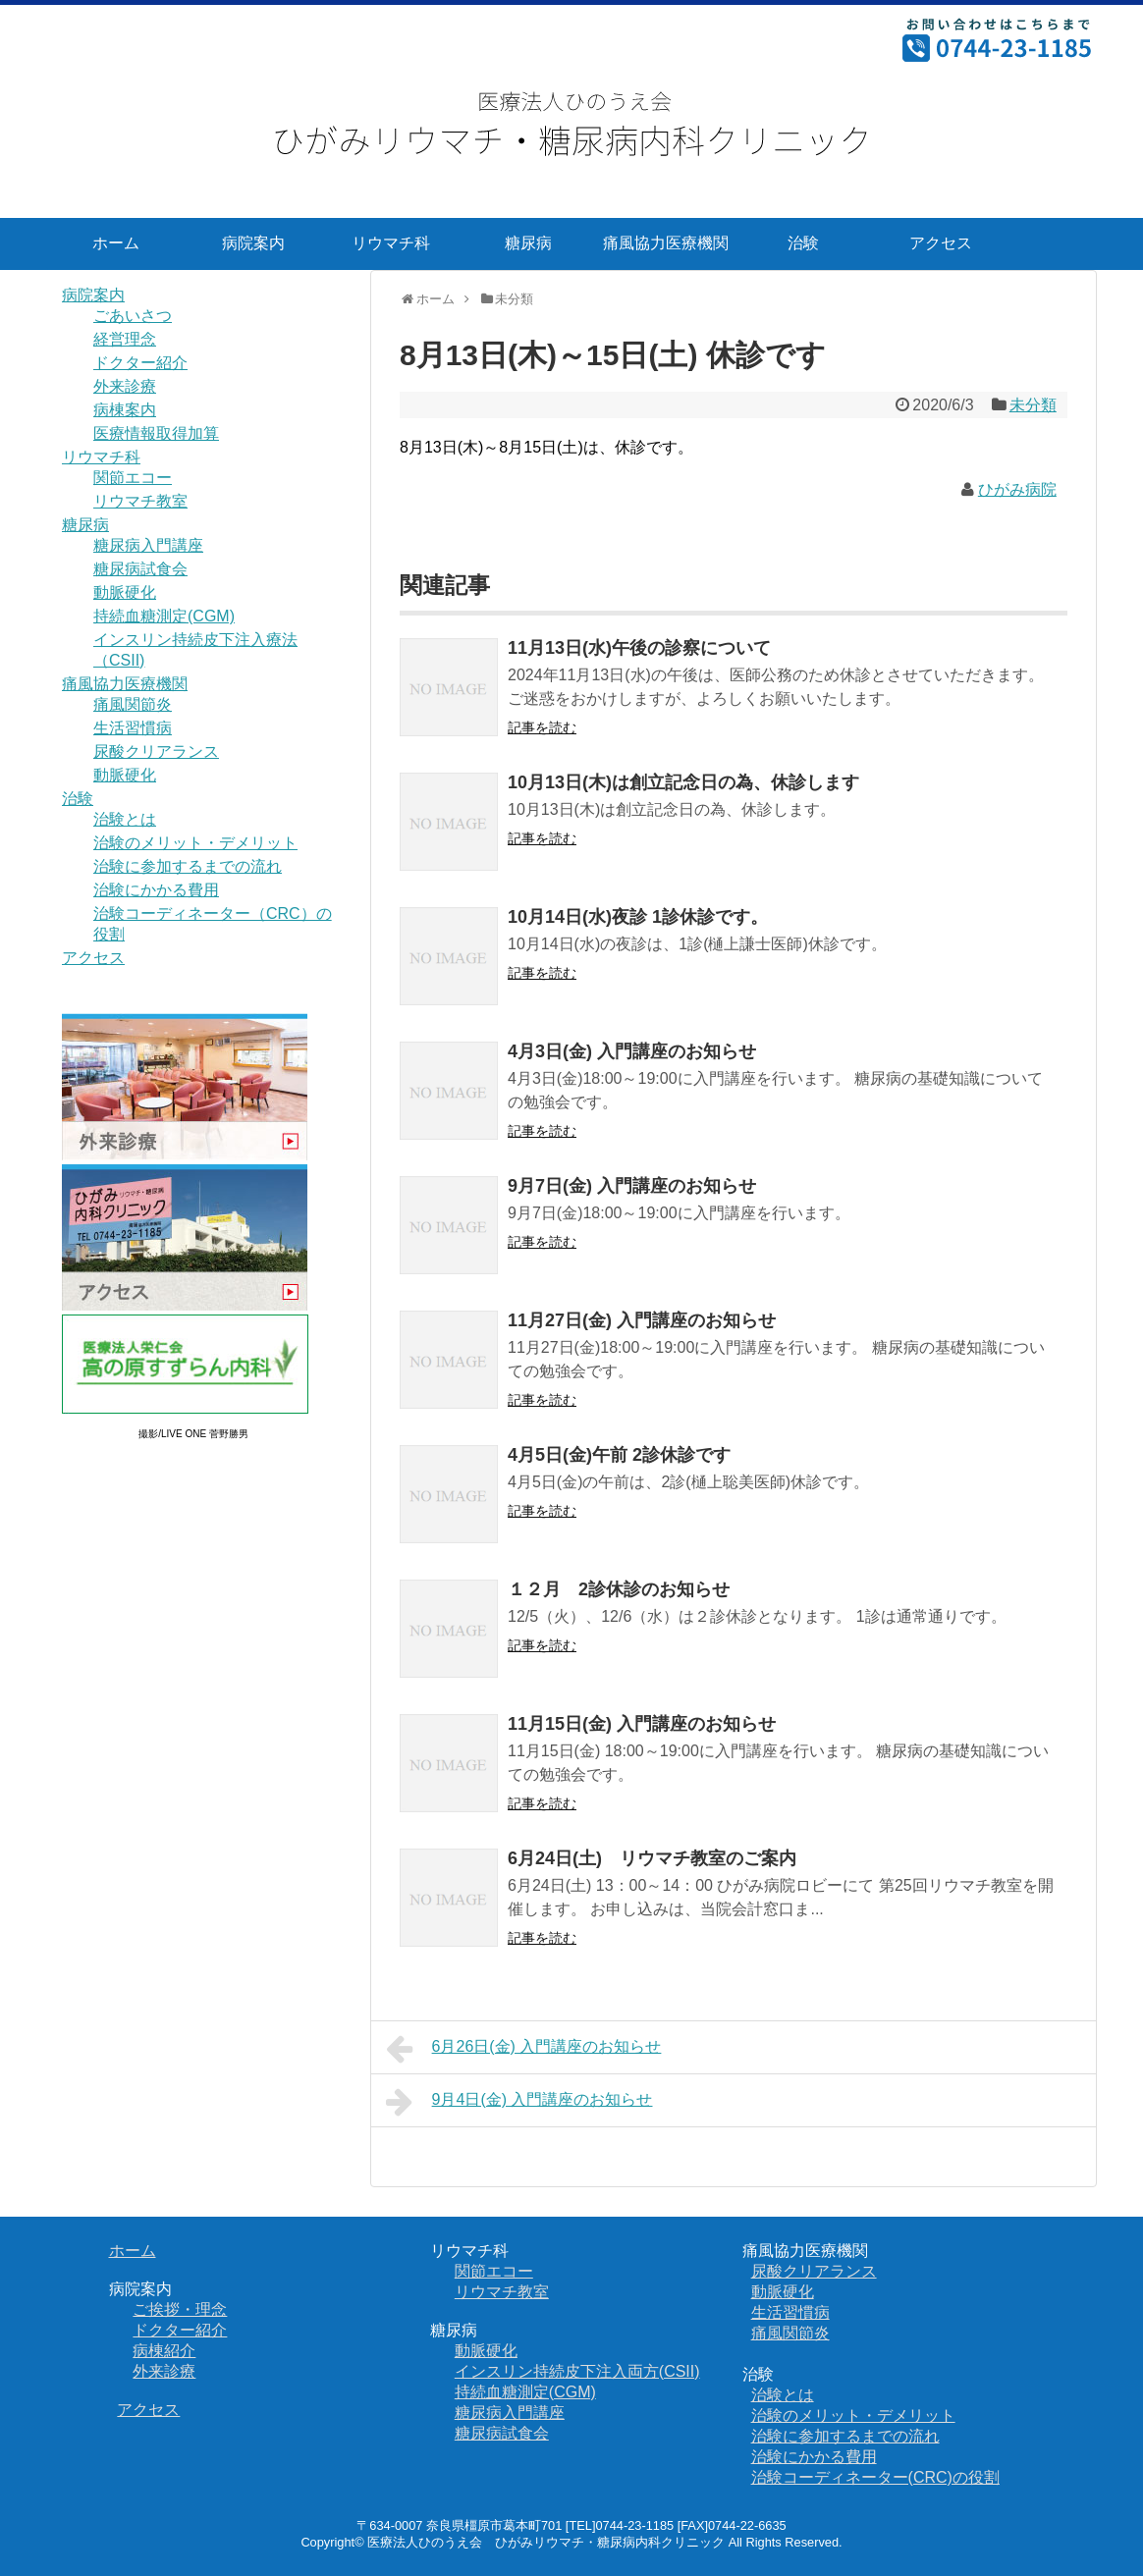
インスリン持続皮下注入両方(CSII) (577, 2371)
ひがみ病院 (1017, 489)
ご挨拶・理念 (180, 2309)
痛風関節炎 (132, 704)
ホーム (115, 243)
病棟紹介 (164, 2350)
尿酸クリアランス (156, 751)
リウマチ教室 (140, 501)
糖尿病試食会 (140, 569)
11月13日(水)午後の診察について (639, 648)
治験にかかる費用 (156, 890)
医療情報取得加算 (156, 433)
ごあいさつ (132, 315)
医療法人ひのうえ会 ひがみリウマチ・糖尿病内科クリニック (546, 2542)
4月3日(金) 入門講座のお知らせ (632, 1051)
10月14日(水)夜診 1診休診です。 (638, 917)
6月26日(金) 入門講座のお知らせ (523, 2049)
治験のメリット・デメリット (195, 842)
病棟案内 (124, 410)
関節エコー (132, 477)
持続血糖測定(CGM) (164, 616)
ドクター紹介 (140, 362)
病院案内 (253, 243)
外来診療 (124, 386)
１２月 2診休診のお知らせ (619, 1589)
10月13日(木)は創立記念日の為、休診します (683, 782)
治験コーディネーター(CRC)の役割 (875, 2477)
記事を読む (542, 727)
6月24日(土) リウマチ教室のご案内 (652, 1858)
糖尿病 (528, 243)
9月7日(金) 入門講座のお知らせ (632, 1186)
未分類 (1033, 405)
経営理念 (124, 339)
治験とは (124, 819)
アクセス (940, 243)
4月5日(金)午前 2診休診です (619, 1455)
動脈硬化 (124, 592)
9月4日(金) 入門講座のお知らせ (519, 2102)
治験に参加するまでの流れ (187, 866)
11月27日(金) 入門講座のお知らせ (642, 1320)
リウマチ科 (391, 243)
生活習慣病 (132, 728)
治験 (803, 243)
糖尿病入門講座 (148, 545)
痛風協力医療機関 (666, 243)
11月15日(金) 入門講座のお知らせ (642, 1724)
